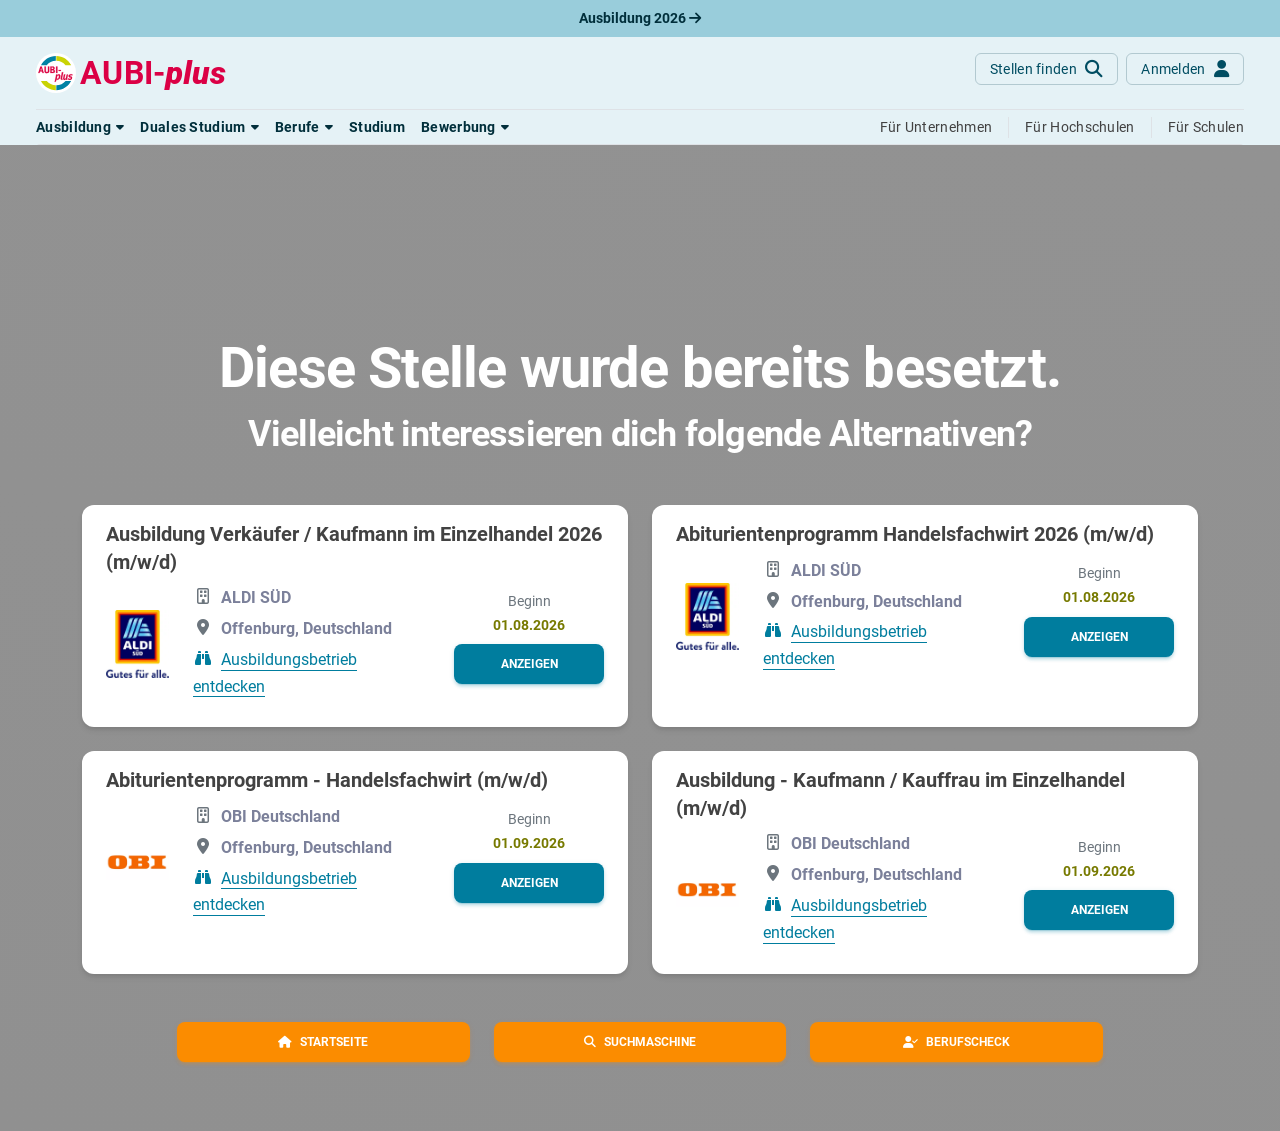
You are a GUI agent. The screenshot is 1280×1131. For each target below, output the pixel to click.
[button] (80, 127)
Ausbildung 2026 (640, 18)
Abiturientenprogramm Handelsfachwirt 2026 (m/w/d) (915, 534)
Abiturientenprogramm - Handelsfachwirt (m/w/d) (327, 780)
